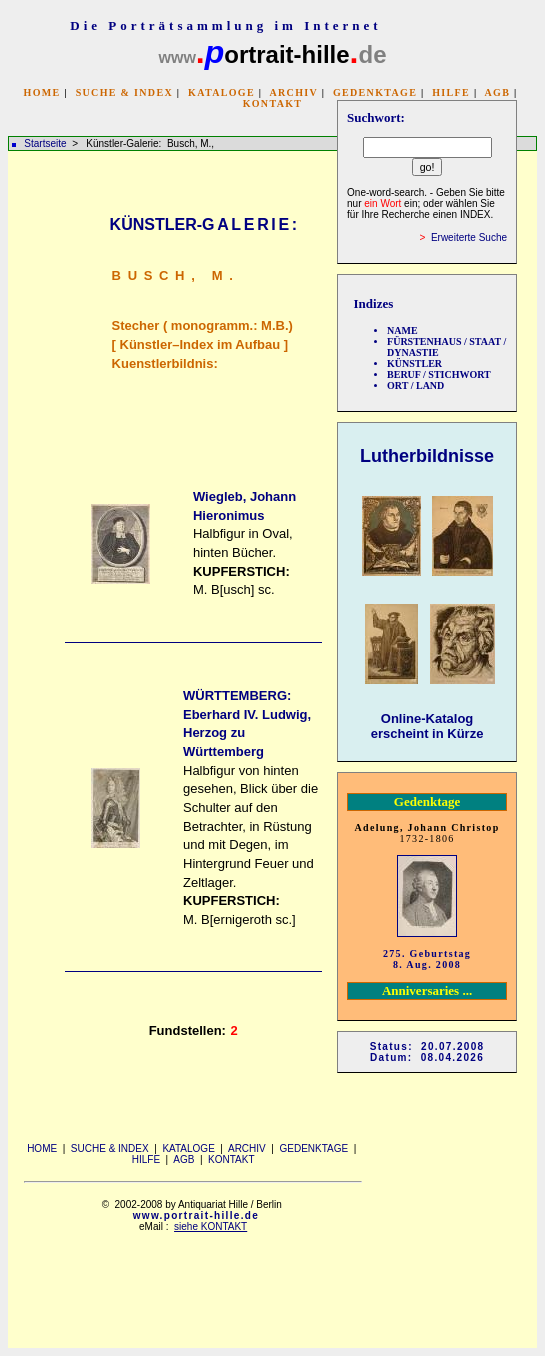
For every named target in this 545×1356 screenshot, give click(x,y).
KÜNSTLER (414, 363)
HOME (42, 92)
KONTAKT (273, 103)
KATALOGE (221, 92)
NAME (402, 330)
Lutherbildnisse (427, 456)
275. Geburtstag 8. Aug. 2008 (427, 959)
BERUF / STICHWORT (439, 374)
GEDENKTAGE (375, 92)
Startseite (45, 143)
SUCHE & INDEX (124, 92)
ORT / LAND (415, 385)
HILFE (451, 92)
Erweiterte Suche (469, 237)
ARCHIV (293, 92)
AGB (498, 92)
